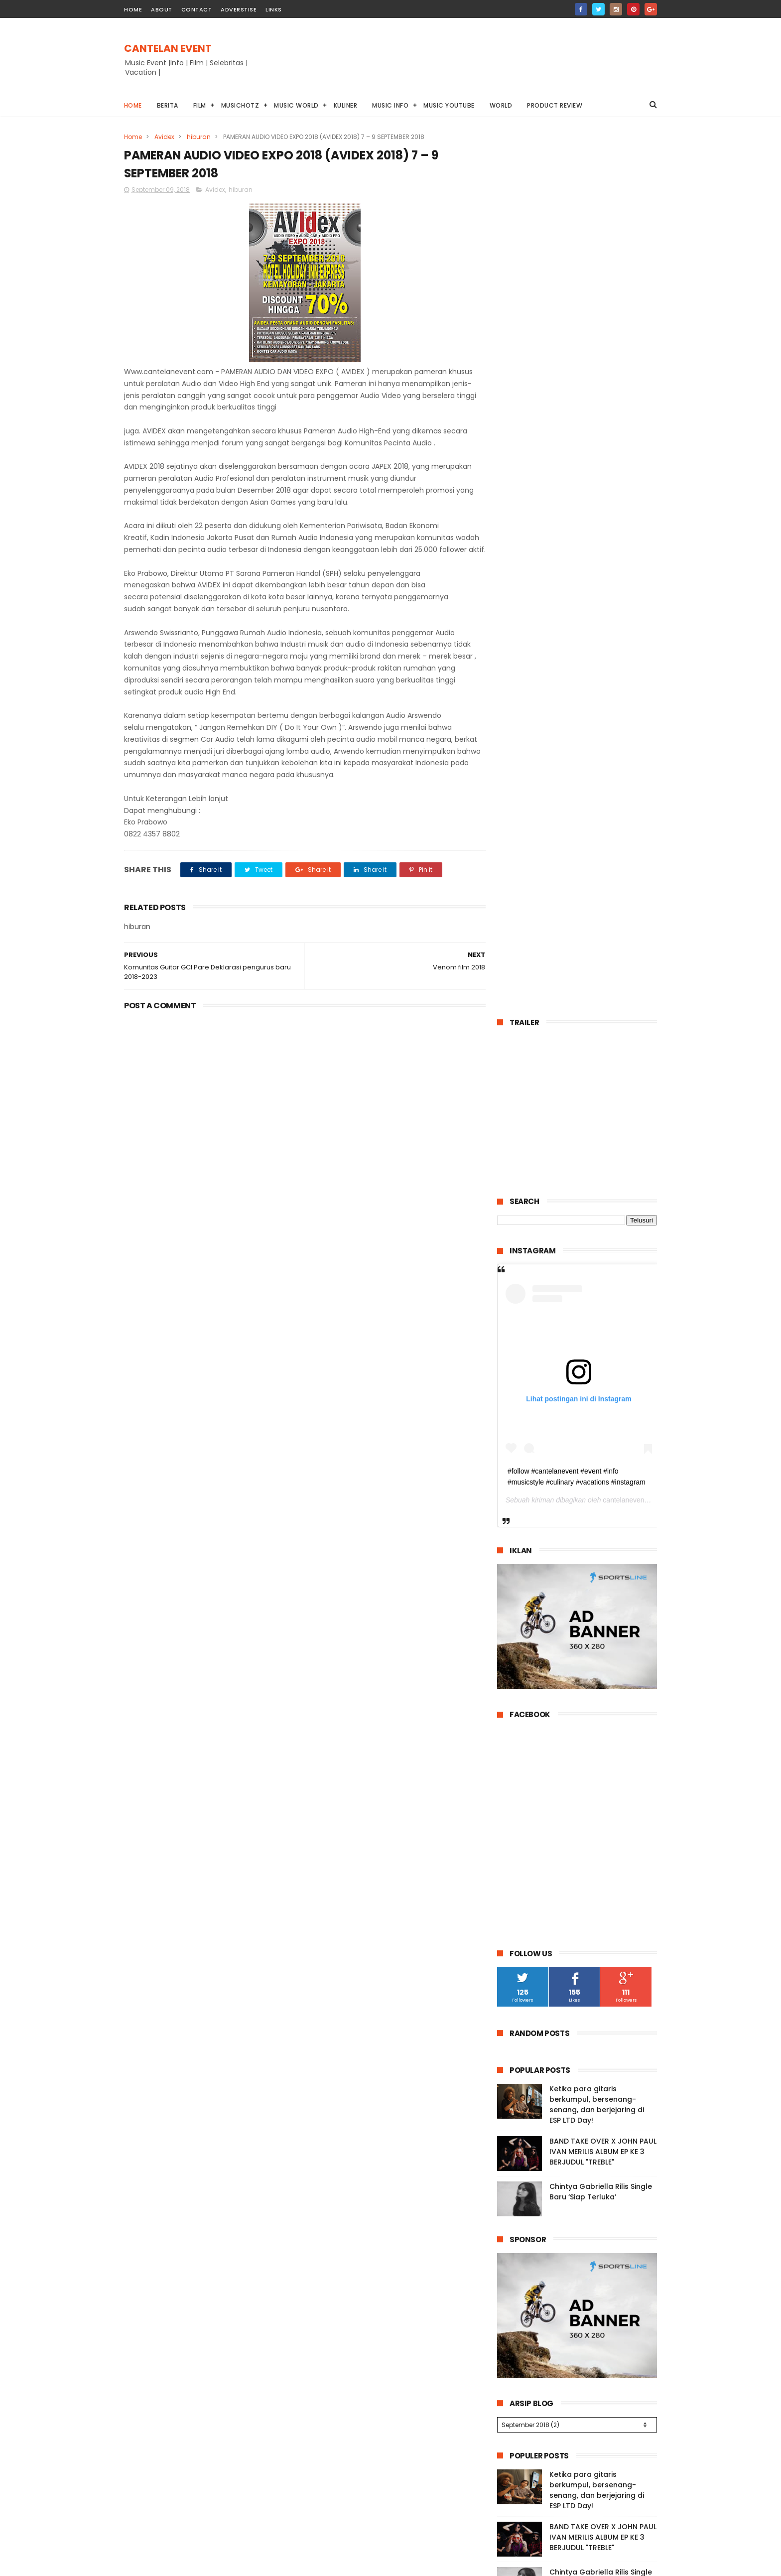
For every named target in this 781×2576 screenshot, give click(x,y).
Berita (167, 105)
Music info (391, 105)
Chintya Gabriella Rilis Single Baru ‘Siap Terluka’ (600, 1309)
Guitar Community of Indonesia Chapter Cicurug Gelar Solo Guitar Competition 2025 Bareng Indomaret (576, 1940)
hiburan (199, 137)
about (161, 9)
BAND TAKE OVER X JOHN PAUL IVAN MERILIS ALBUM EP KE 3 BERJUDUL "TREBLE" (602, 1269)
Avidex (164, 137)
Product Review (555, 105)
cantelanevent (624, 618)
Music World (296, 105)
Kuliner (346, 105)
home (133, 9)
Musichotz (240, 105)
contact (196, 9)
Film (199, 105)
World (501, 105)
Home (133, 105)
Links (273, 9)
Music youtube (449, 105)
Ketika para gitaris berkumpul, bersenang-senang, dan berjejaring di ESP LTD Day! (596, 1222)
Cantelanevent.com (558, 2568)
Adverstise (239, 9)
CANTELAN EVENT (168, 48)
